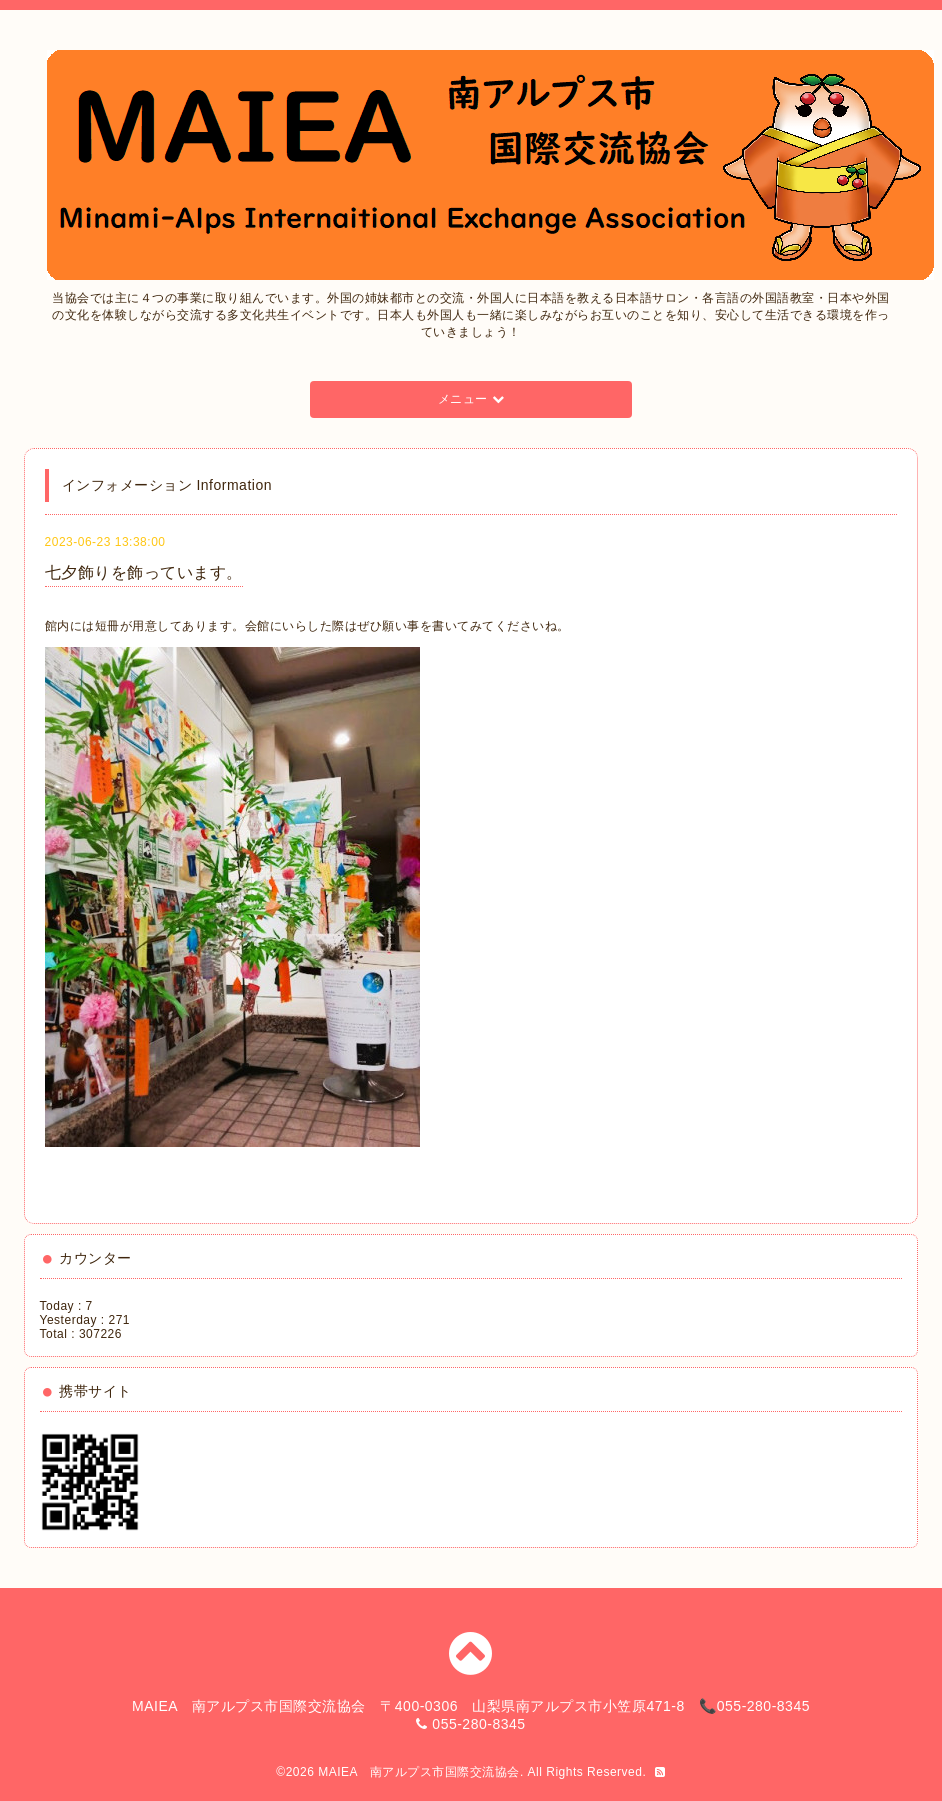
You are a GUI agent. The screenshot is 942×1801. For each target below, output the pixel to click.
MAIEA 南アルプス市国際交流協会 (419, 1772)
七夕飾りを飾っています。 (144, 572)
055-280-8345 (478, 1724)
